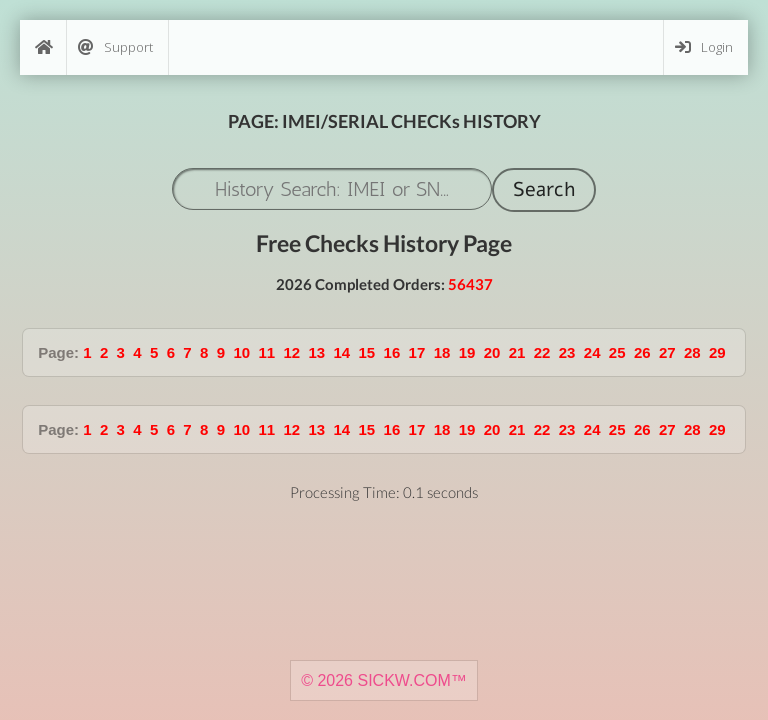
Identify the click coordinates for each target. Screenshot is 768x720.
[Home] (43, 47)
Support (115, 47)
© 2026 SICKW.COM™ (384, 680)
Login (704, 47)
